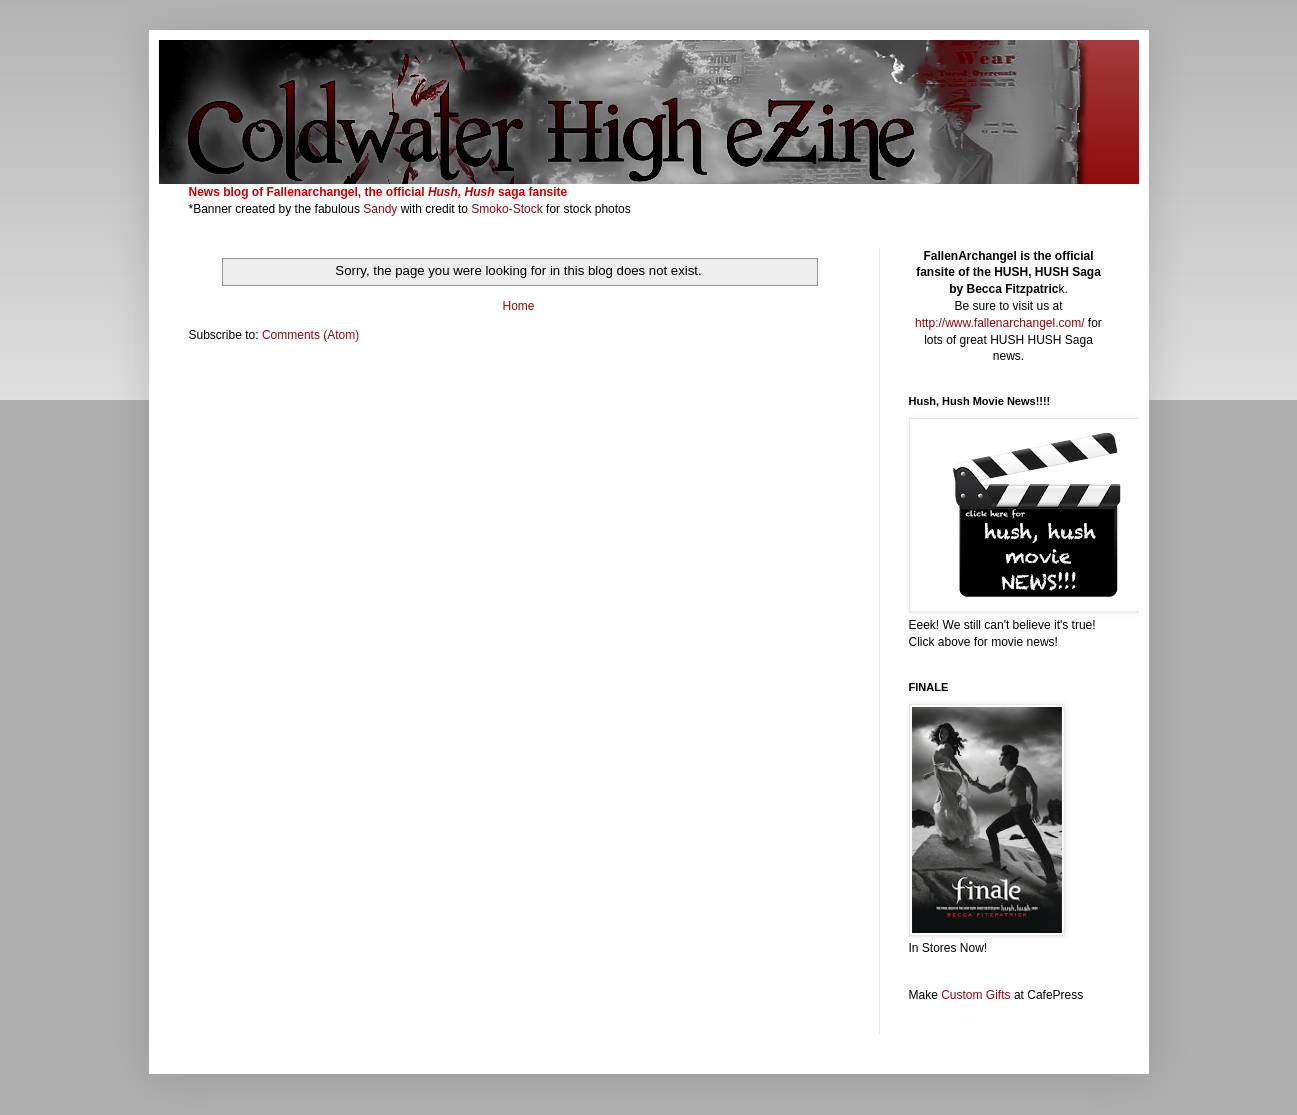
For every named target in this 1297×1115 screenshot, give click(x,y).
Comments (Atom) (310, 335)
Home (518, 306)
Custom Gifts (975, 995)
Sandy (380, 209)
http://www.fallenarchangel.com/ (999, 323)
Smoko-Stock (508, 209)
